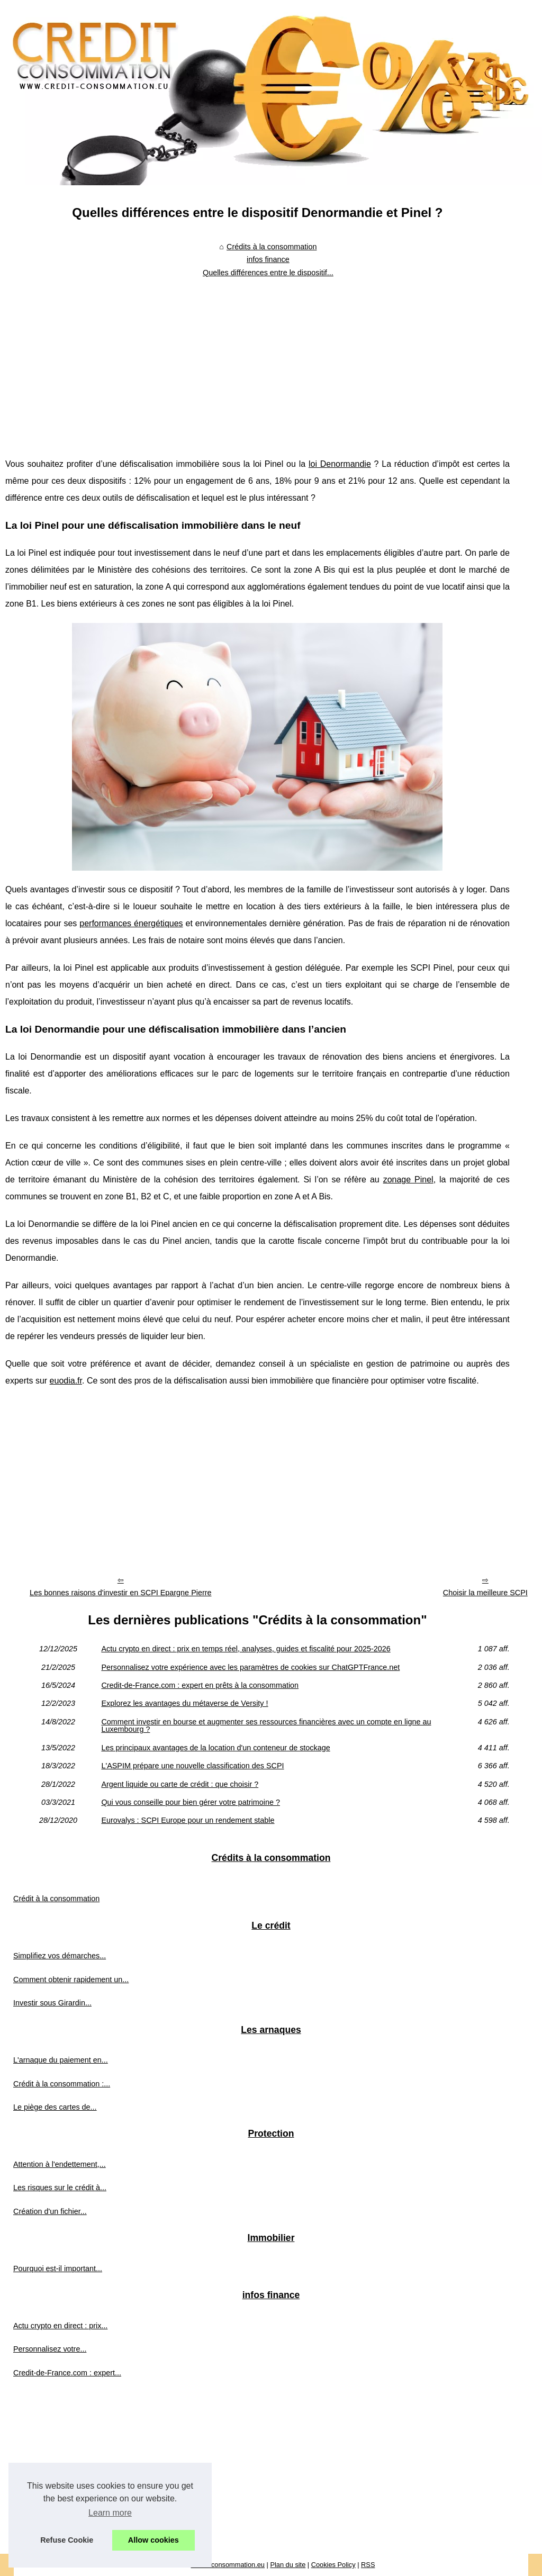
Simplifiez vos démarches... (59, 1955)
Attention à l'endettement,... (59, 2164)
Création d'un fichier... (50, 2211)
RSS (368, 2565)
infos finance (268, 259)
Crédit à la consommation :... (61, 2084)
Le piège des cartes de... (55, 2107)
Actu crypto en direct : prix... (60, 2325)
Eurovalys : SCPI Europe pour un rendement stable (187, 1820)
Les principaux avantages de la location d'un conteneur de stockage (215, 1747)
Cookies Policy (333, 2565)
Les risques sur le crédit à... (59, 2187)
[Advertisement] (257, 360)
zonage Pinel (408, 1179)
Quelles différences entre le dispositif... (268, 272)
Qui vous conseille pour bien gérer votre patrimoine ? (190, 1802)
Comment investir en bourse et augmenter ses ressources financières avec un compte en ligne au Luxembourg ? (266, 1725)
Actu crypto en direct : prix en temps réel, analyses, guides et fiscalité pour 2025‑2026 (245, 1648)
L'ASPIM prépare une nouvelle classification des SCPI (192, 1765)
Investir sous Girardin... (52, 2003)
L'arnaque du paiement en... (60, 2060)
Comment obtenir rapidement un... (71, 1979)
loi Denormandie (340, 463)
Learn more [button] (110, 2512)
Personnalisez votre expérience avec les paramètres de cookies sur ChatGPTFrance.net (250, 1667)
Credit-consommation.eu (228, 2565)
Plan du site (287, 2565)
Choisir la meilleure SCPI (485, 1592)
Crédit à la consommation (56, 1898)
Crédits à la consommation (272, 246)
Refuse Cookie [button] (66, 2540)
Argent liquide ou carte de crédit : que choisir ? (179, 1784)
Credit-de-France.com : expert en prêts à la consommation (200, 1685)
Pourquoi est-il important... (57, 2268)
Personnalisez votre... (49, 2349)
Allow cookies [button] (153, 2540)
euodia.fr (66, 1380)
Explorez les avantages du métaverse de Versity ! (184, 1703)
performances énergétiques (131, 923)
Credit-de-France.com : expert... (67, 2373)
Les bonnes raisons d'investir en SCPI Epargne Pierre (121, 1592)
